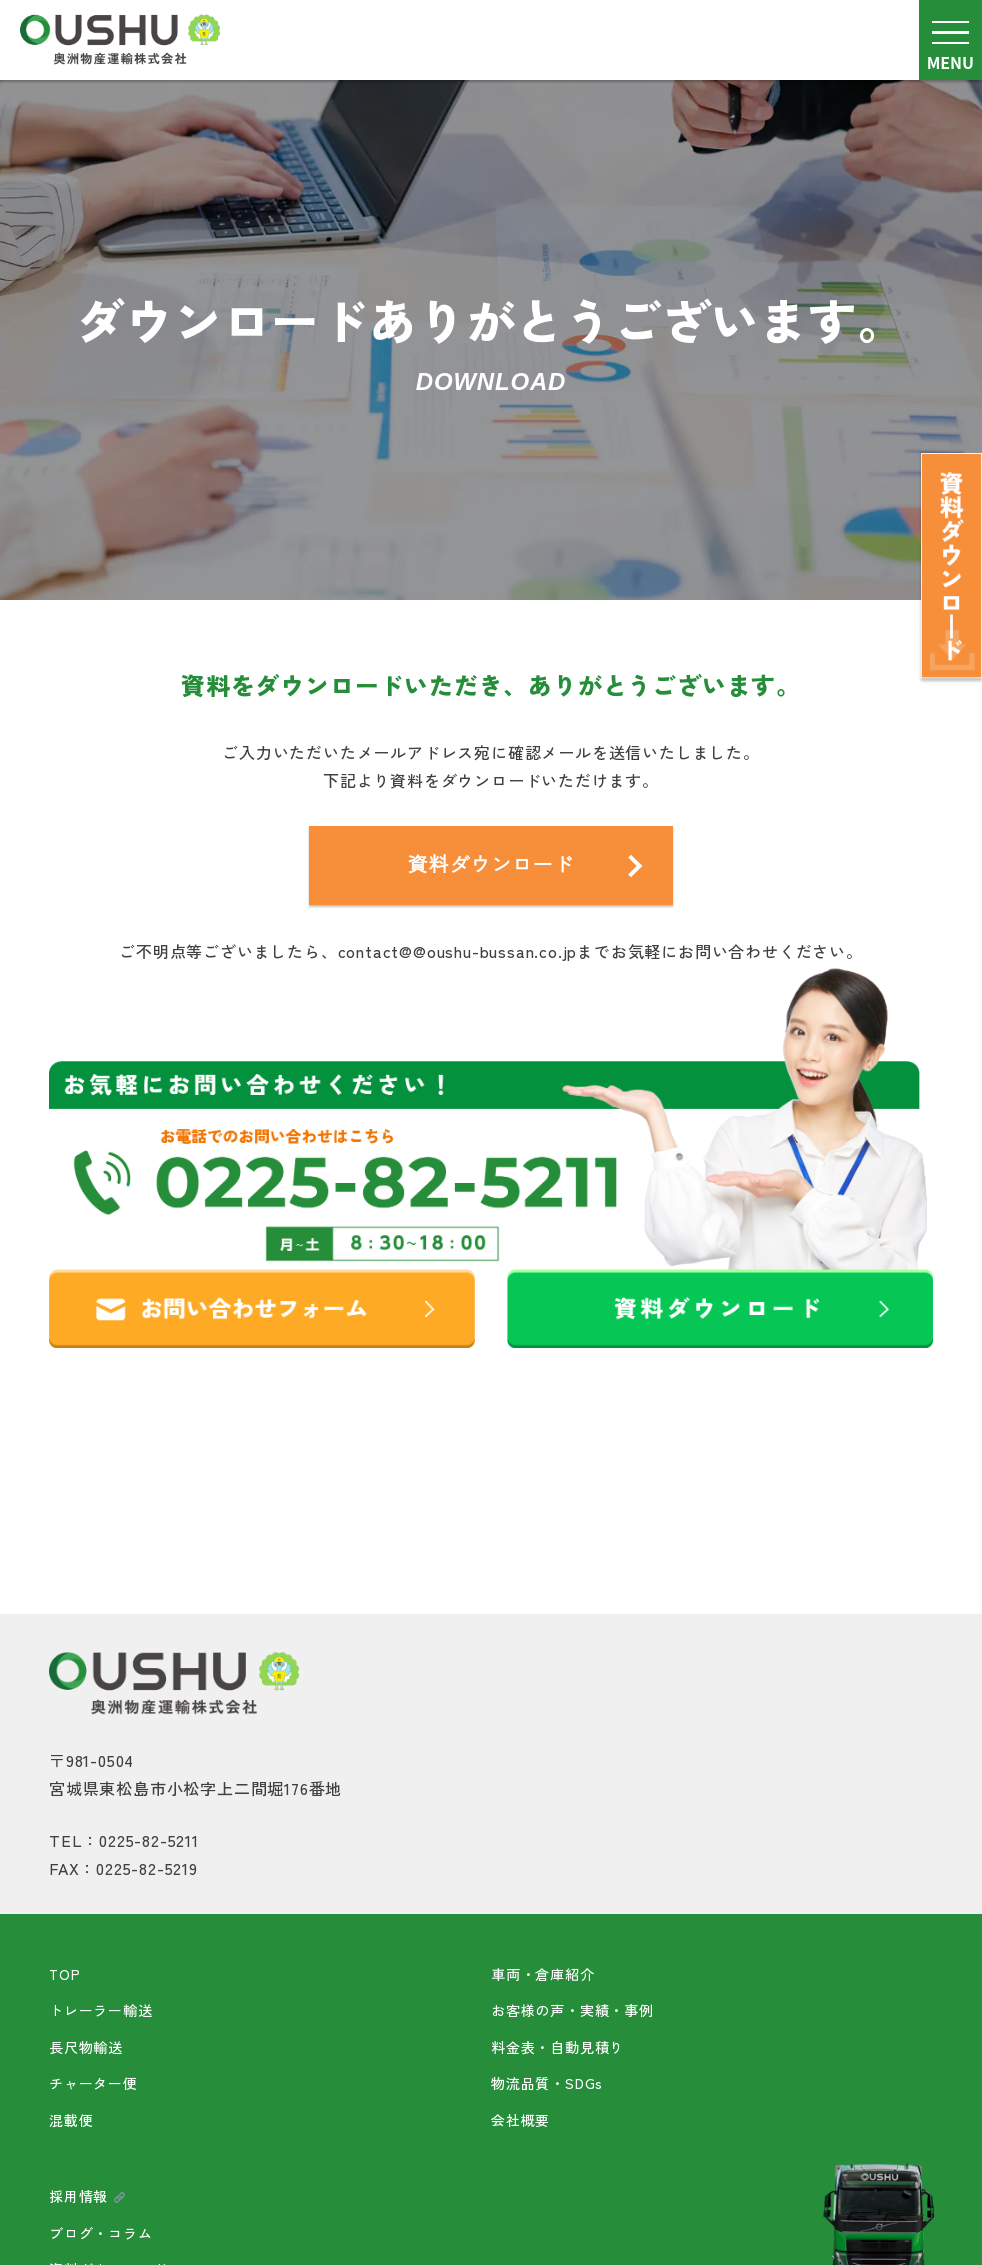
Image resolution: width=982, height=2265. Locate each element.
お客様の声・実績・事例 (572, 2010)
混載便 (71, 2120)
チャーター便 (93, 2083)
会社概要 (520, 2120)
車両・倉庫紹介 (543, 1974)
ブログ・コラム (101, 2233)
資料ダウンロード (491, 865)
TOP (64, 1974)
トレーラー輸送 (101, 2010)
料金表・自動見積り (557, 2047)
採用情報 (87, 2196)
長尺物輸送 (86, 2047)
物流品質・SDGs (547, 2083)
